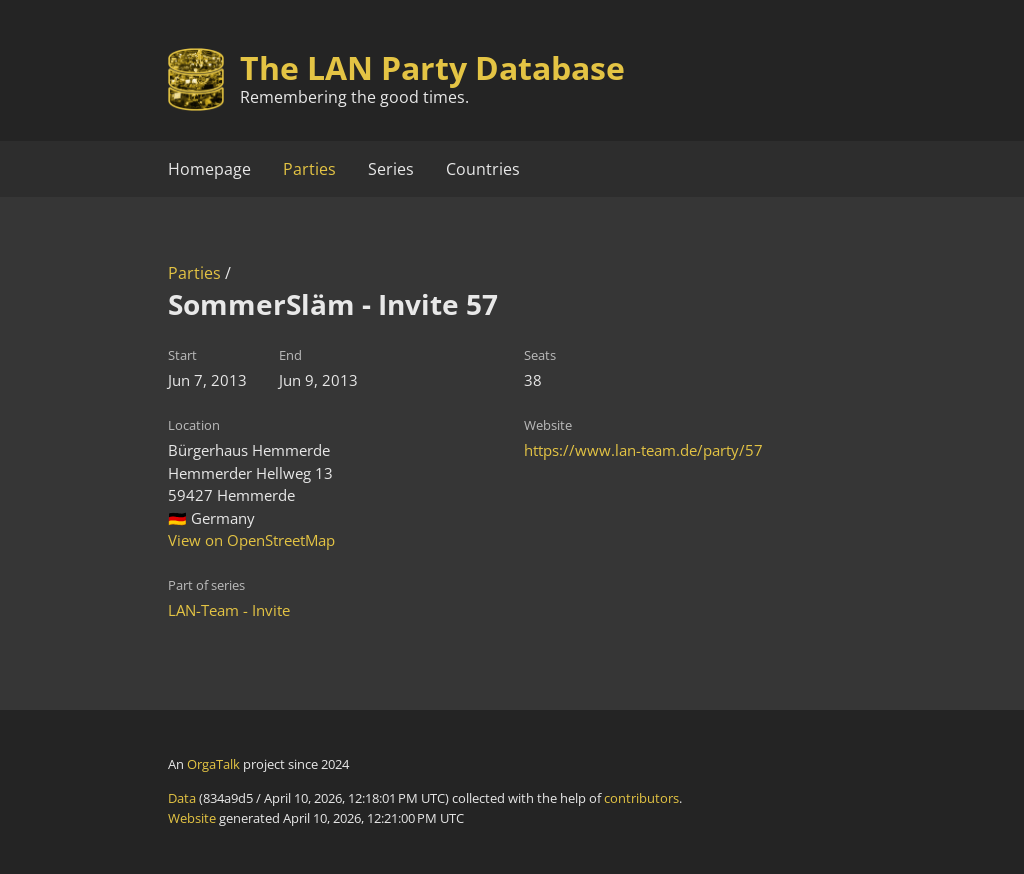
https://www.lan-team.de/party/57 (643, 450)
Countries (483, 169)
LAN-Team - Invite (229, 610)
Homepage (209, 169)
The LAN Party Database (432, 67)
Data (182, 798)
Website (192, 818)
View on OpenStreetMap (251, 540)
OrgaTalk (213, 764)
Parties (309, 169)
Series (391, 169)
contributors (641, 798)
